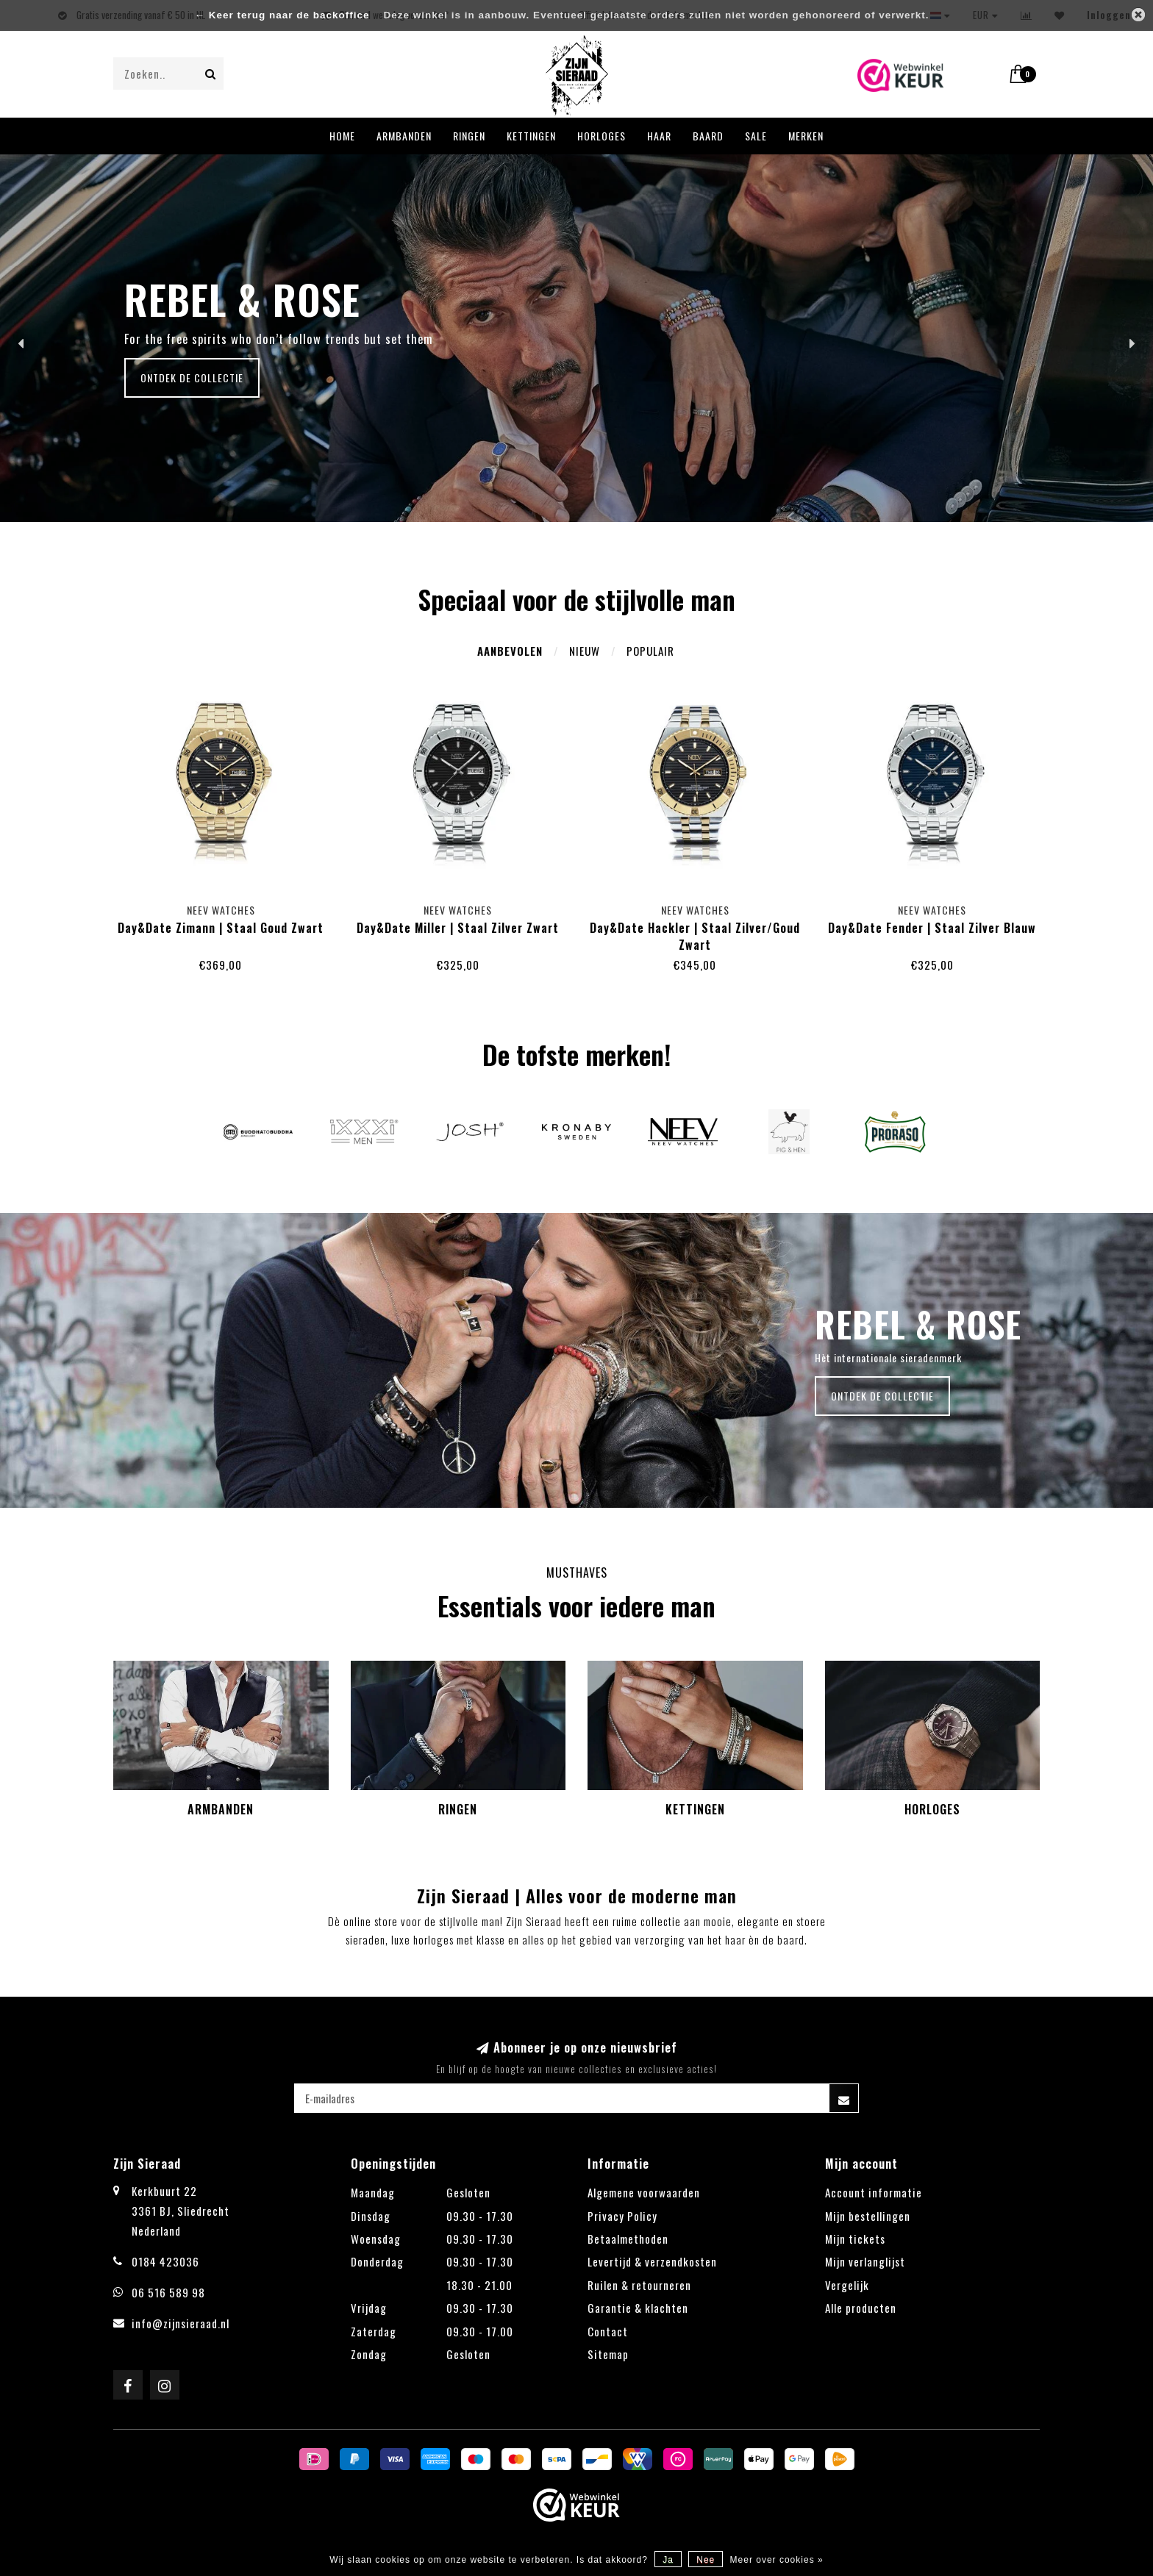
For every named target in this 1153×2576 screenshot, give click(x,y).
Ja (668, 2560)
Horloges (601, 135)
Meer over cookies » (777, 2560)
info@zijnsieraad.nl (180, 2323)
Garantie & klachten (638, 2308)
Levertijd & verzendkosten (652, 2261)
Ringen (469, 135)
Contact (608, 2331)
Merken (806, 135)
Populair (650, 651)
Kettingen (531, 135)
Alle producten (860, 2308)
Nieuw (584, 651)
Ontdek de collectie (191, 377)
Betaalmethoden (628, 2238)
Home (342, 135)
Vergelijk (847, 2285)
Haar (659, 135)
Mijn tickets (855, 2238)
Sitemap (608, 2354)
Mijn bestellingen (867, 2216)
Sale (756, 135)
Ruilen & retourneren (639, 2285)
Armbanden (404, 135)
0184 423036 (165, 2261)
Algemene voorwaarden (644, 2192)
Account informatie (873, 2192)
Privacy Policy (622, 2216)
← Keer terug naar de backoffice (282, 15)
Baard (708, 135)
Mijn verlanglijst (865, 2261)
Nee (705, 2560)
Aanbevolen (510, 651)
